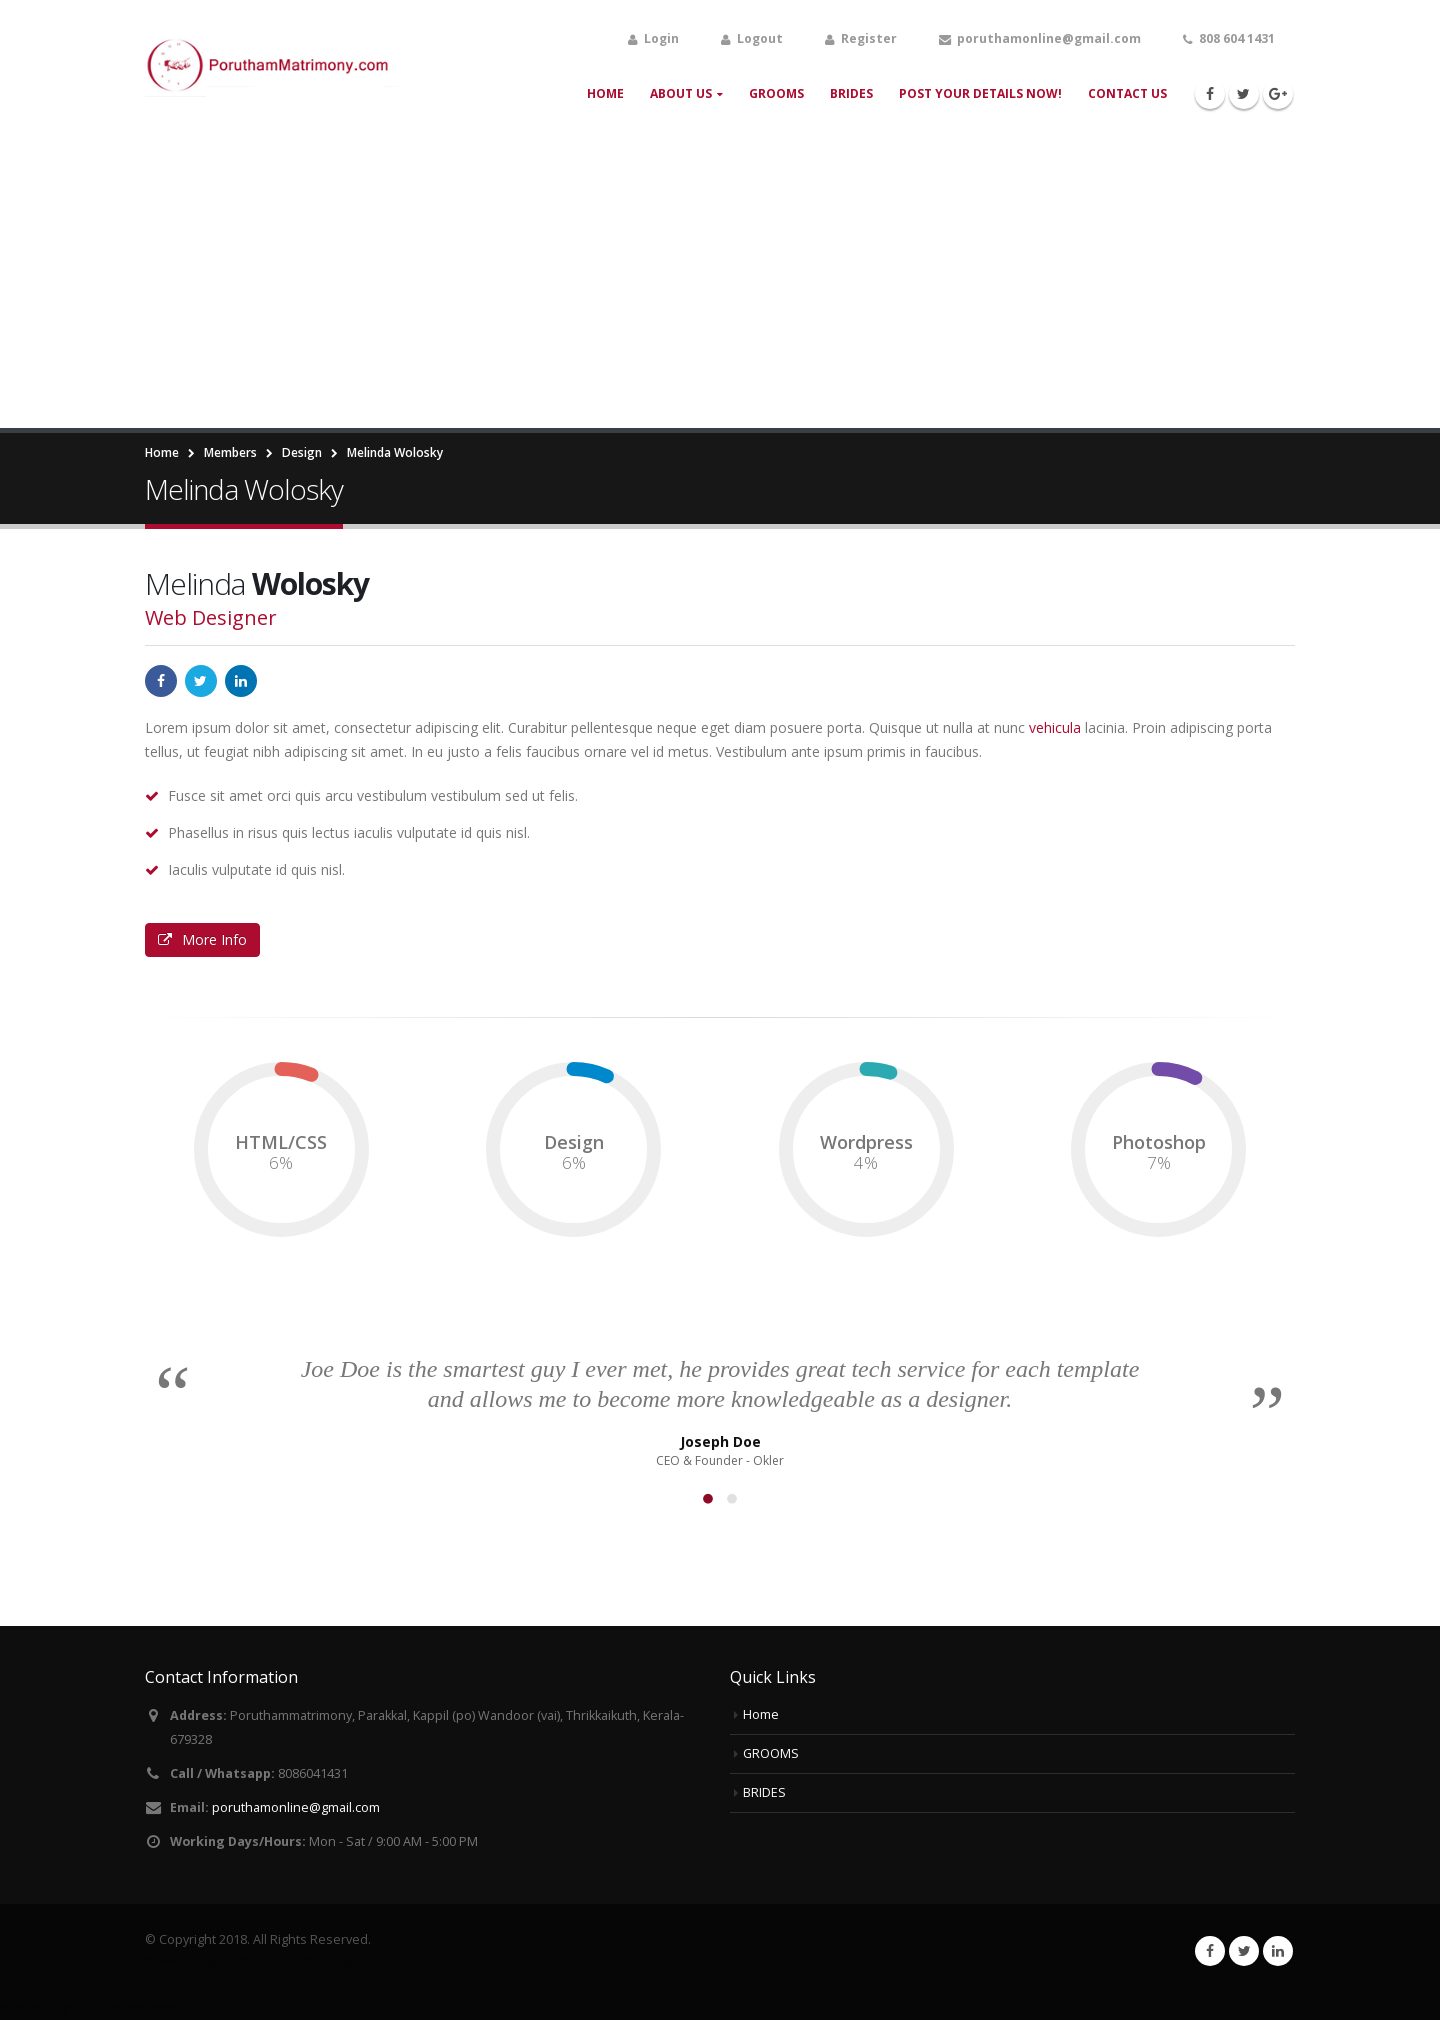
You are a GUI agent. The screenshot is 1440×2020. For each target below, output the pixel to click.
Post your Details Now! (980, 93)
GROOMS (776, 93)
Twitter (201, 681)
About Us (681, 93)
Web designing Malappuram (90, 2008)
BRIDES (851, 93)
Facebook (161, 681)
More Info (202, 939)
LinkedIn (241, 681)
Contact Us (1127, 93)
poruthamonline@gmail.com (296, 1807)
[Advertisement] (720, 278)
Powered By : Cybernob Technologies (257, 1961)
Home (605, 93)
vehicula (1055, 727)
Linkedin (1278, 1951)
